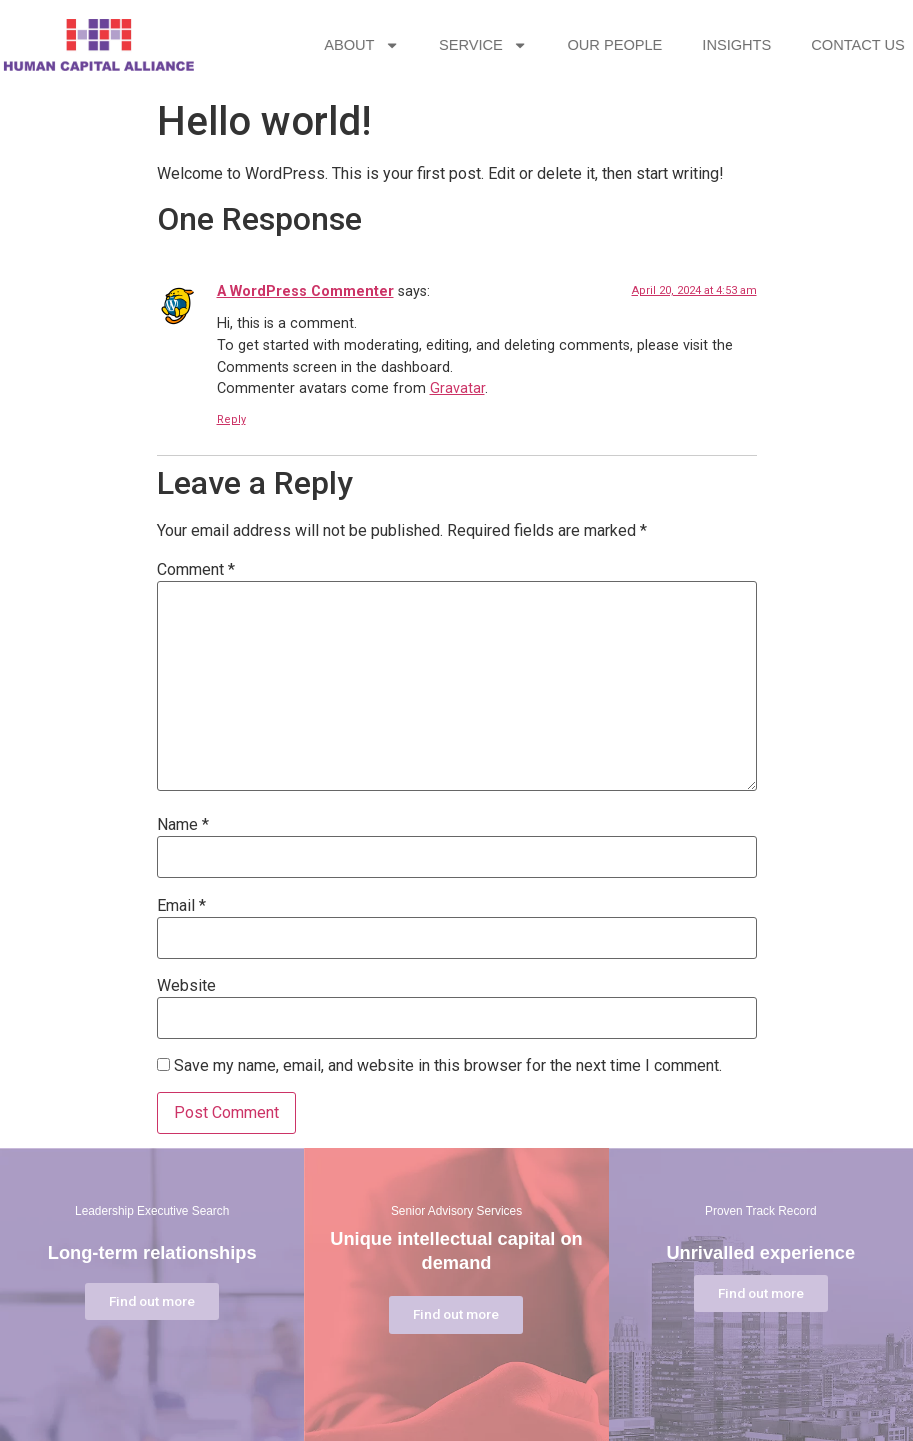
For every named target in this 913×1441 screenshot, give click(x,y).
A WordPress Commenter (305, 291)
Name (183, 825)
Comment (196, 570)
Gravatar (457, 388)
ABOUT (401, 45)
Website (186, 986)
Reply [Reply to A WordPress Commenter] (231, 419)
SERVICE (523, 45)
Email (181, 906)
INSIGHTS (776, 45)
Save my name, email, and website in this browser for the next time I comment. (448, 1066)
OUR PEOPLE (654, 45)
